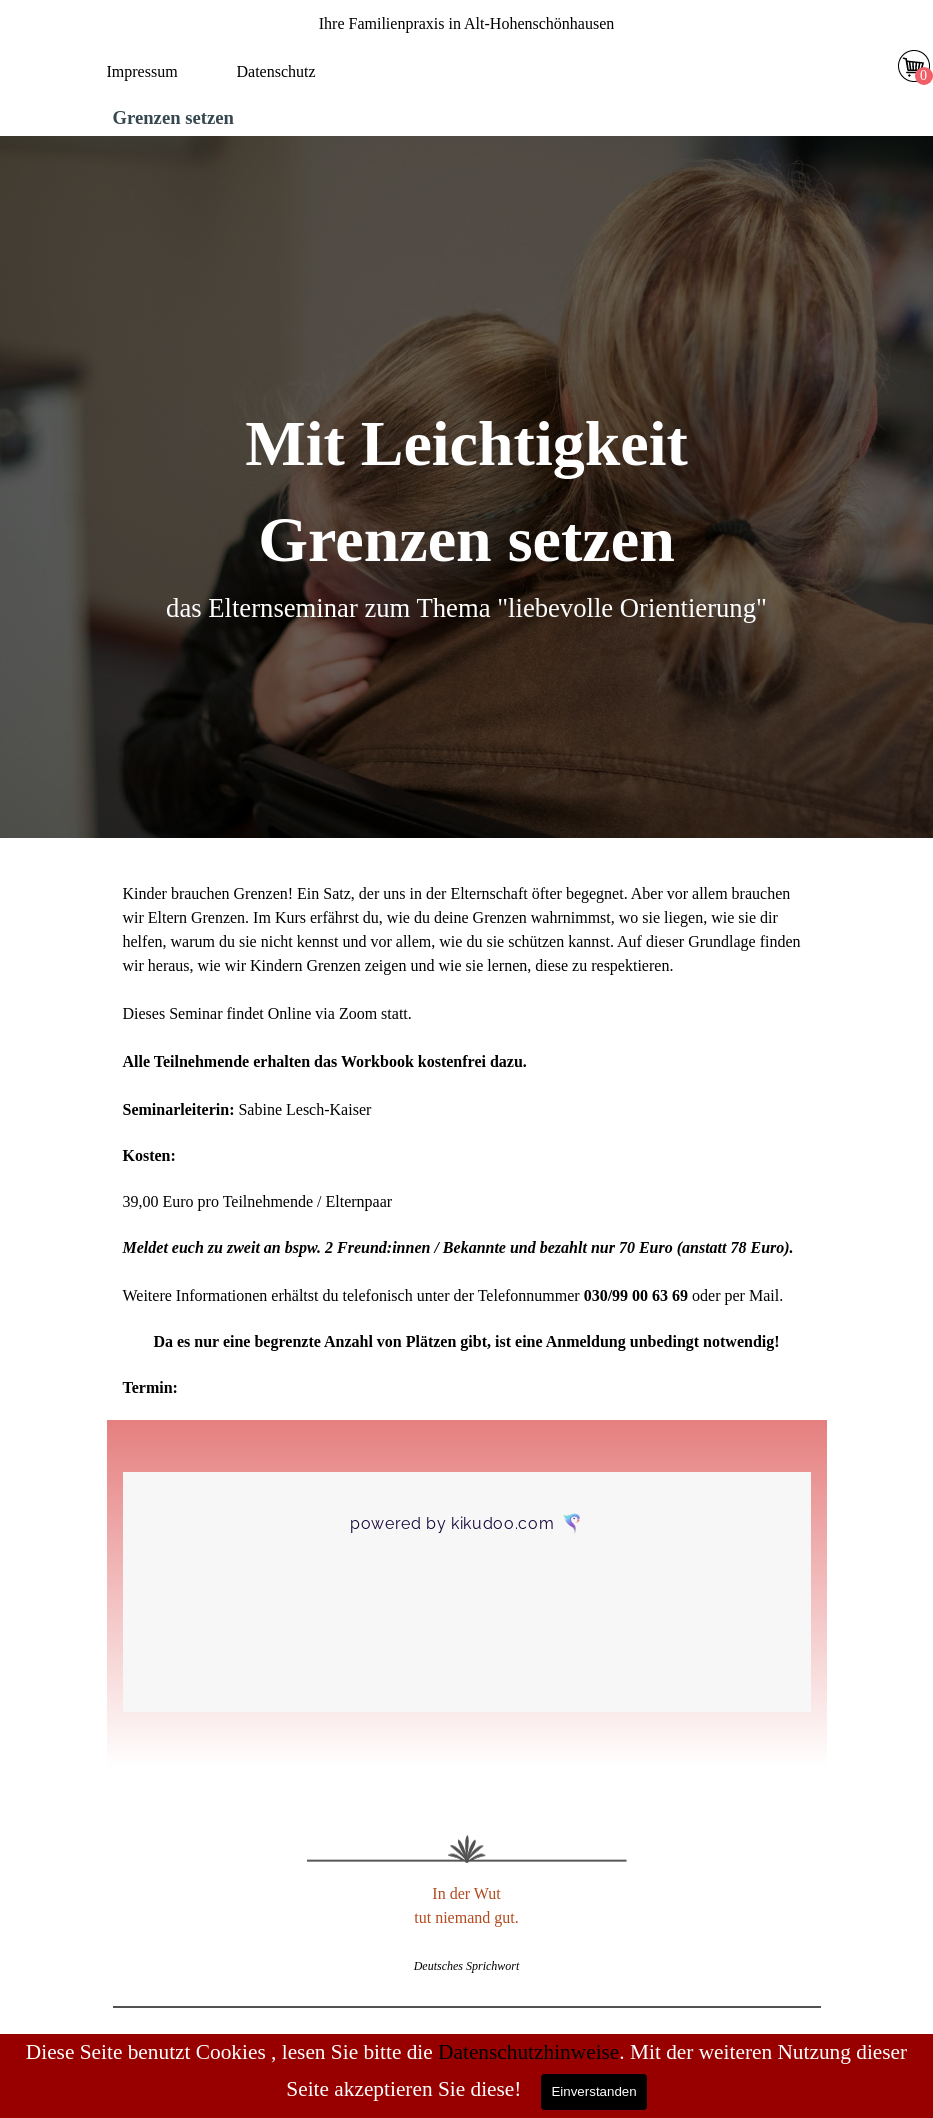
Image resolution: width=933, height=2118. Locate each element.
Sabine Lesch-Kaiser (304, 1109)
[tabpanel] (467, 24)
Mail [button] (764, 1295)
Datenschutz (276, 71)
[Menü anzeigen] (478, 76)
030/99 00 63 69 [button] (636, 1295)
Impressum (142, 71)
